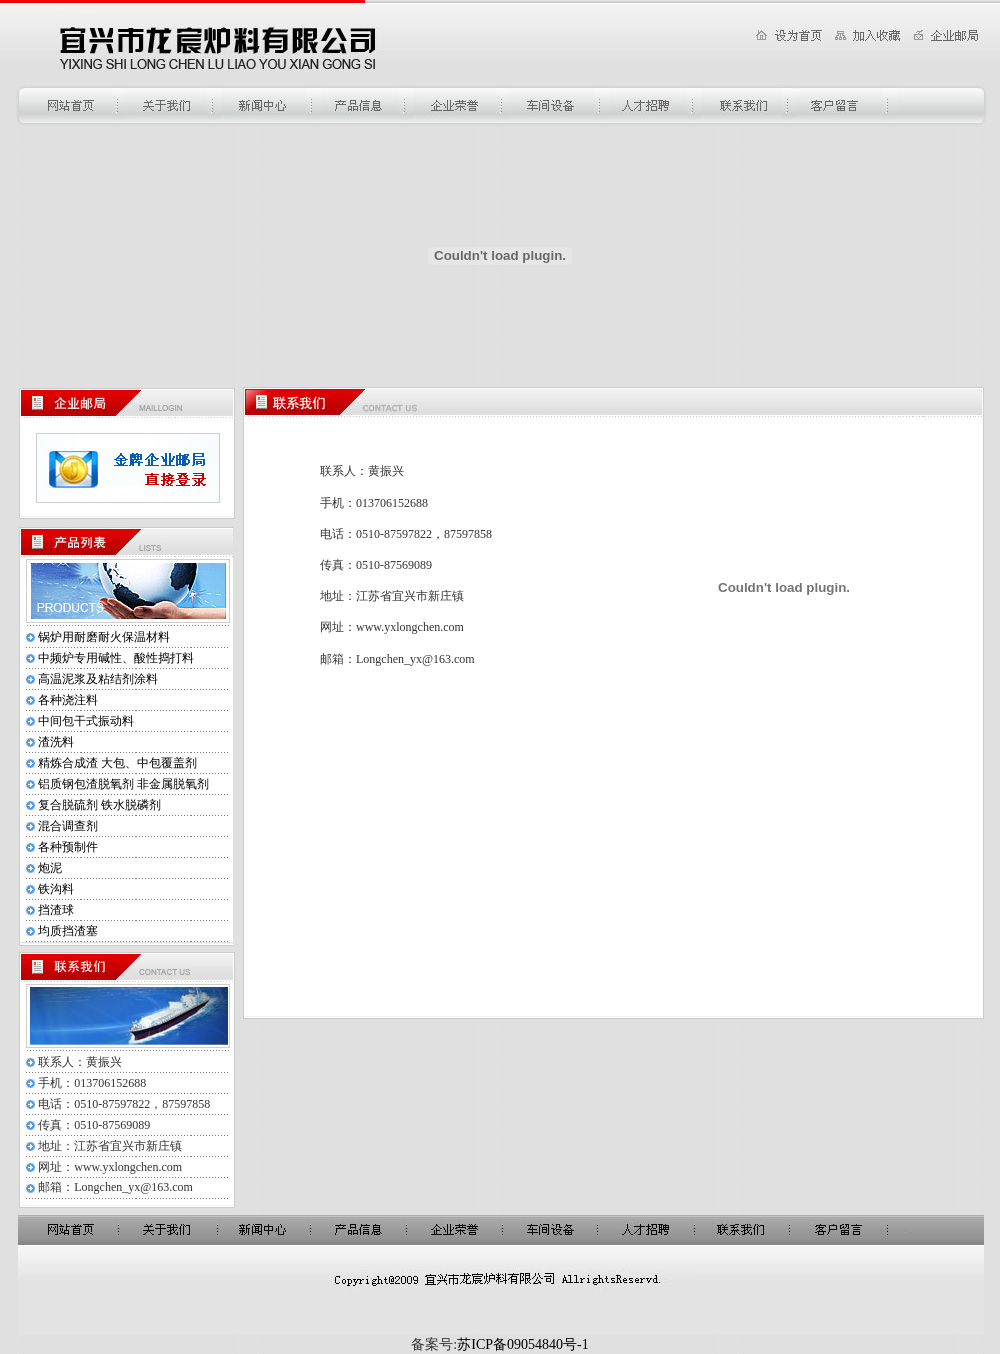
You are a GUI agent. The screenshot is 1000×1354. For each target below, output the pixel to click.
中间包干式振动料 (86, 721)
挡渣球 (56, 910)
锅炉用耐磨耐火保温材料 (104, 637)
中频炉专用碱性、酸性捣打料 (116, 658)
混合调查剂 (68, 826)
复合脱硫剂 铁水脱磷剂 (99, 805)
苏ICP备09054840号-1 (522, 1344)
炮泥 (50, 868)
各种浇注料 (68, 700)
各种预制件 (68, 847)
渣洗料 (56, 742)
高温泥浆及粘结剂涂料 (98, 679)
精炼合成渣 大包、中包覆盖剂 (117, 763)
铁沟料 (56, 889)
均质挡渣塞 (68, 931)
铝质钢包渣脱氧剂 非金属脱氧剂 (123, 784)
